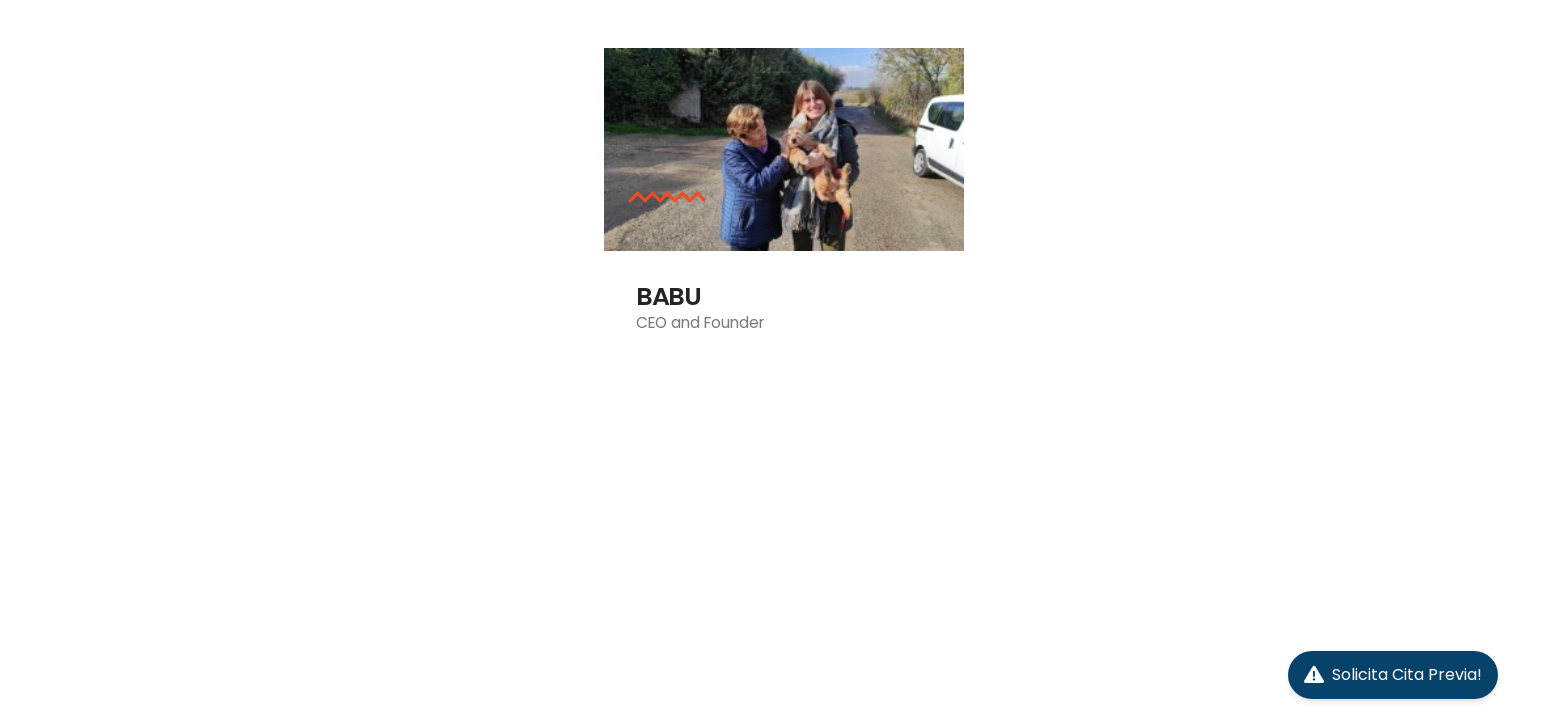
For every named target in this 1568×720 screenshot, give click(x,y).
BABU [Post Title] (668, 296)
